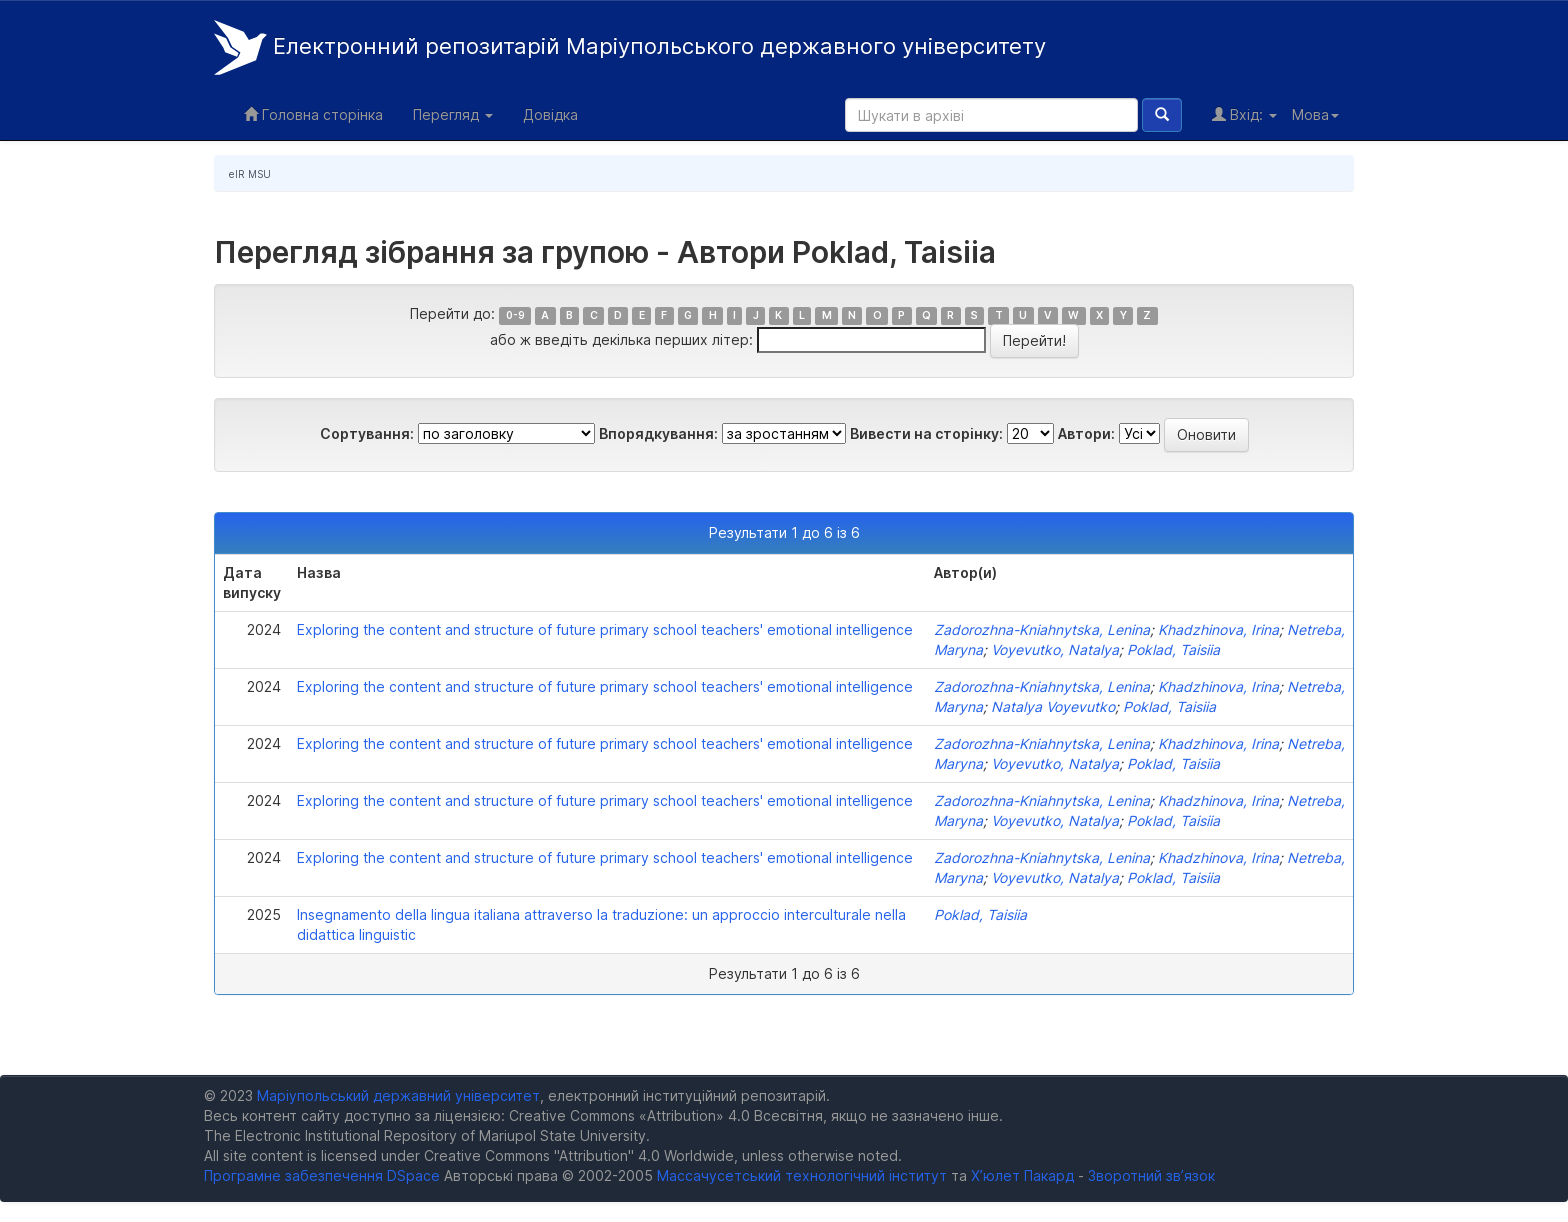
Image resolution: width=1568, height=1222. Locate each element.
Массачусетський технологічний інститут (802, 1175)
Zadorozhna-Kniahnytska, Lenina (1042, 629)
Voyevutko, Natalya (1055, 649)
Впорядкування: (658, 433)
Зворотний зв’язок (1151, 1175)
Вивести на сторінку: (926, 433)
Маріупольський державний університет (398, 1095)
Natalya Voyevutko (1053, 706)
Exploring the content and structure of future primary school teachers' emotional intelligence (605, 629)
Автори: (1086, 433)
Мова (1315, 114)
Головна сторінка (313, 114)
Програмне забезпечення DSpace (322, 1175)
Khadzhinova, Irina (1218, 629)
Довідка (550, 114)
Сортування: (367, 433)
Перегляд (453, 114)
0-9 (515, 315)
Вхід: (1244, 114)
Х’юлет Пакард (1022, 1175)
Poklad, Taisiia (1173, 649)
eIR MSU (250, 174)
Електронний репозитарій (630, 47)
